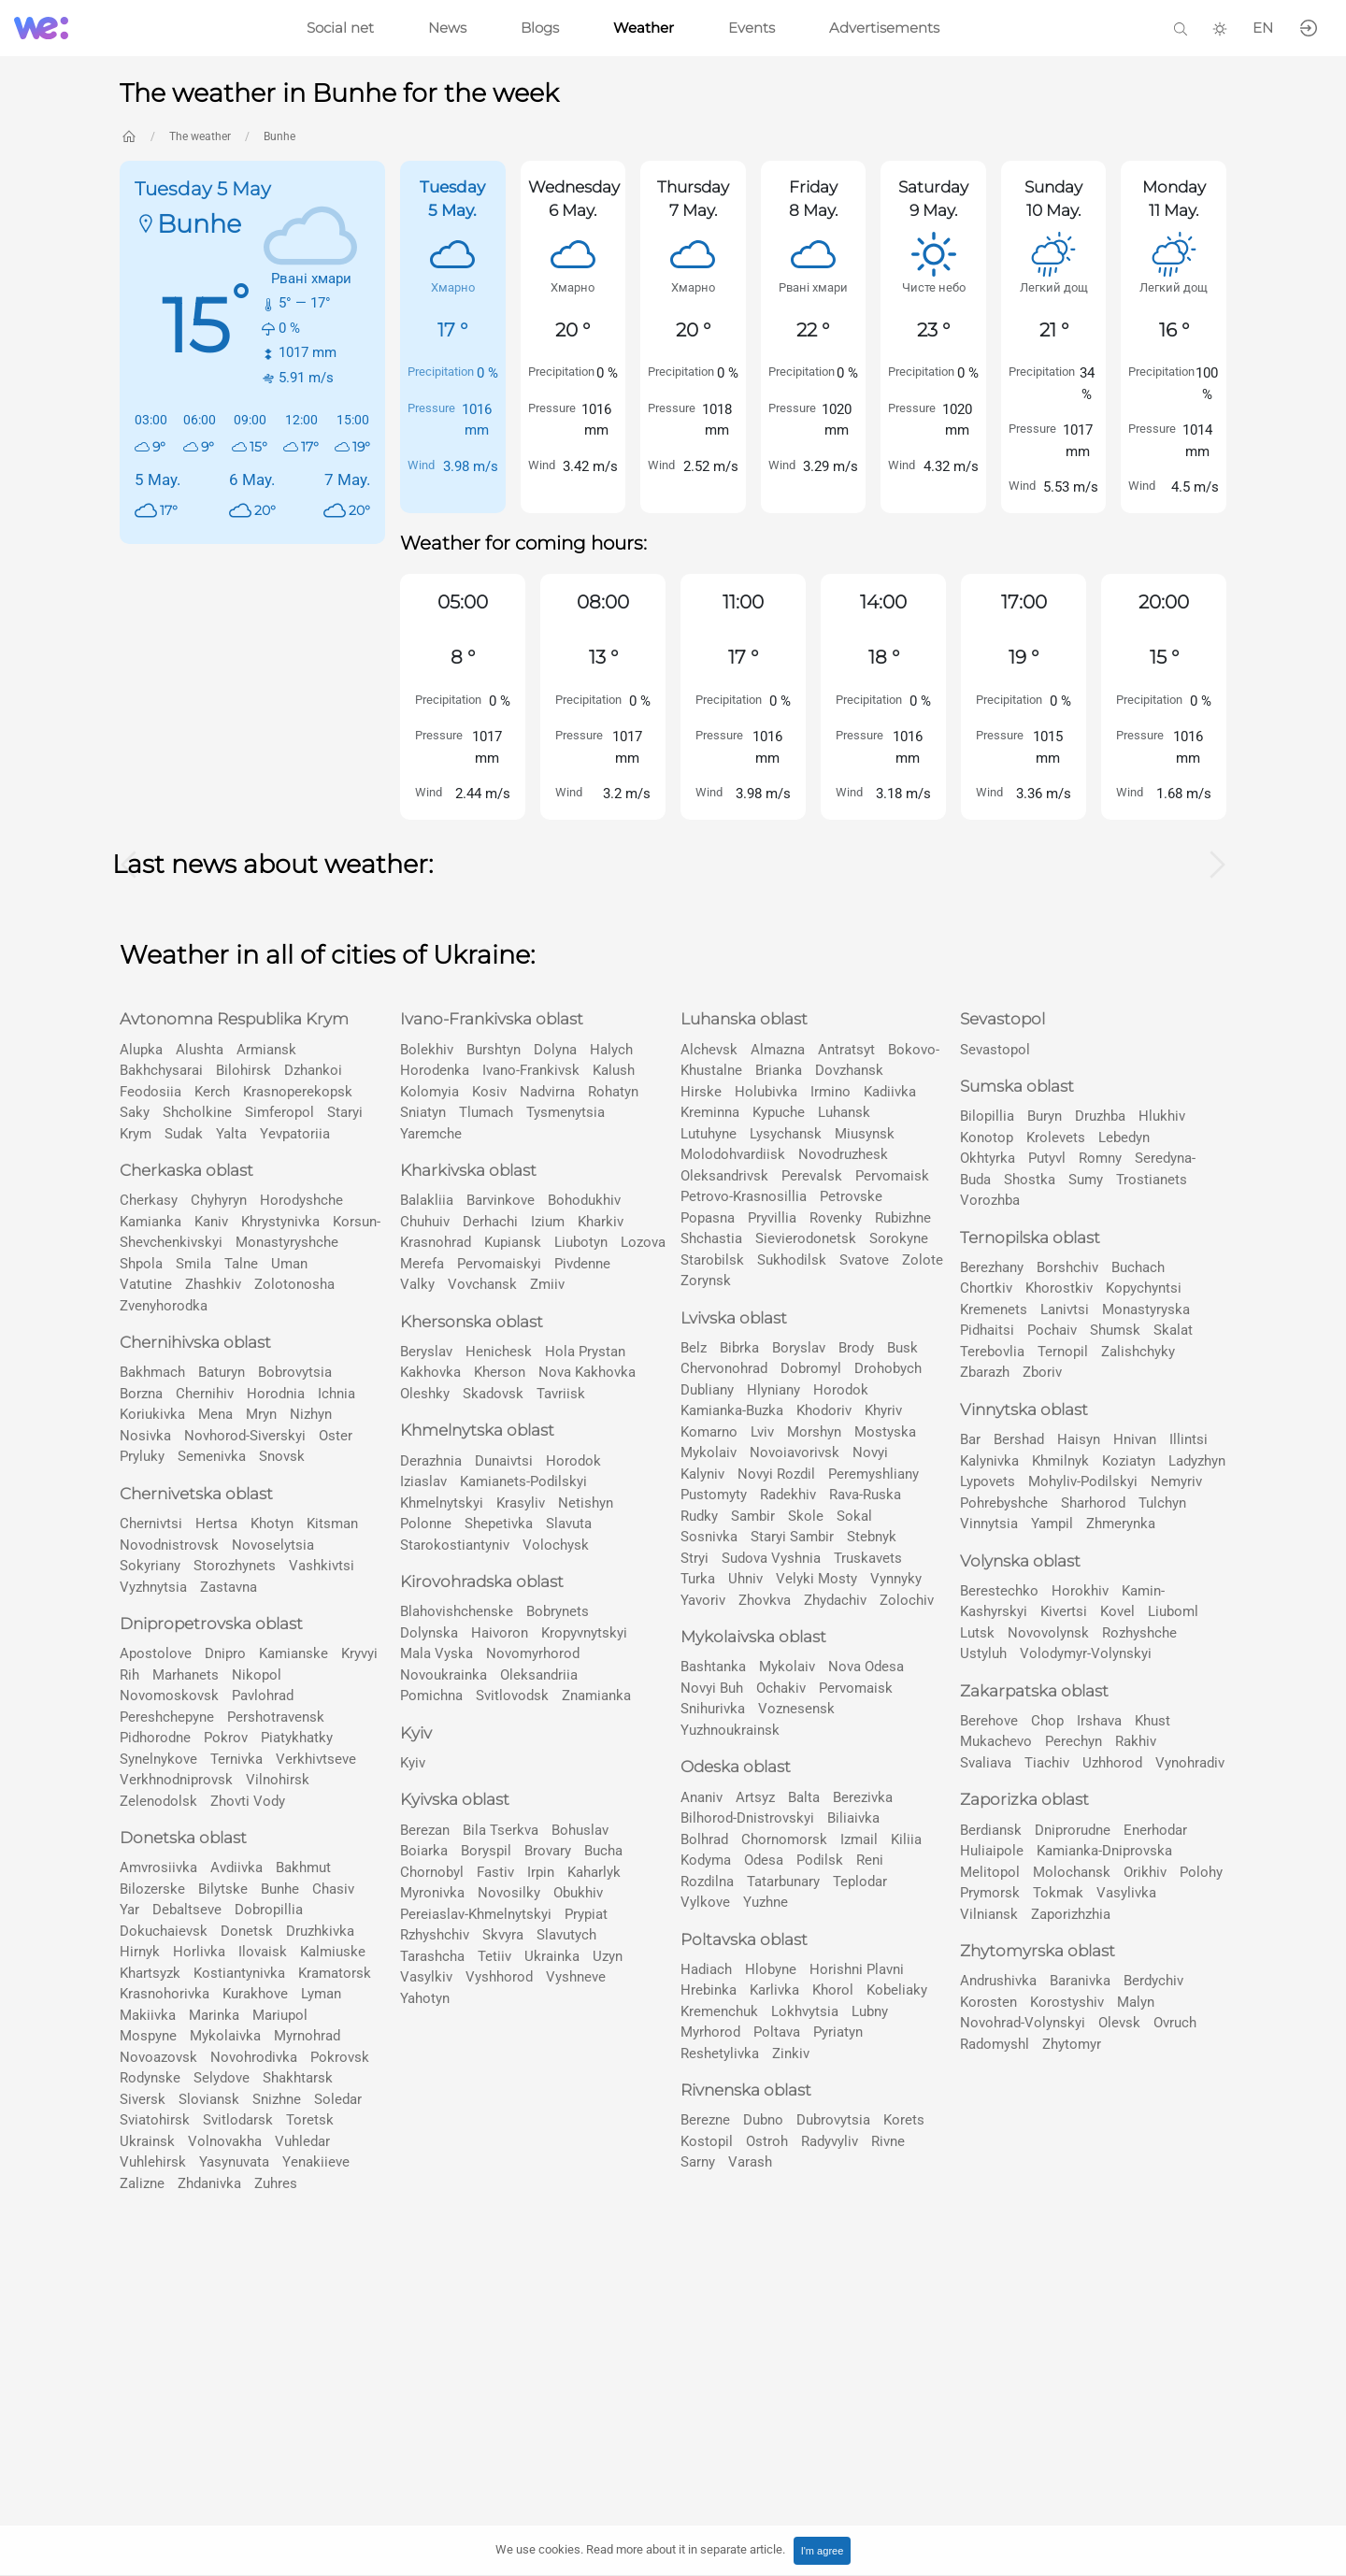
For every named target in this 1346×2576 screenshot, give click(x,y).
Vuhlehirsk (153, 2162)
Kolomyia (429, 1091)
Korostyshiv (1067, 2002)
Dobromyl (810, 1368)
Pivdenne (582, 1263)
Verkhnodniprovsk (176, 1779)
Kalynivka (989, 1461)
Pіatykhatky (297, 1737)
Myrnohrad (307, 2035)
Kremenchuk (719, 2011)
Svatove (864, 1260)
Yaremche (431, 1133)
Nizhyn (311, 1414)
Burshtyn (493, 1049)
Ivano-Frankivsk (531, 1070)
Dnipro (225, 1653)
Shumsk (1115, 1330)
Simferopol (279, 1112)
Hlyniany (773, 1389)
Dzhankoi (313, 1070)
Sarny (697, 2162)
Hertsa (216, 1523)
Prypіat (586, 1914)
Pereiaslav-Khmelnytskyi (475, 1914)
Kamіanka (150, 1221)
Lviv (762, 1432)
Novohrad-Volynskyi (1022, 2022)
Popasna (707, 1217)
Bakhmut (303, 1867)
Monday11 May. (1174, 199)
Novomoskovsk (169, 1695)
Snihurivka (712, 1708)
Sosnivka (708, 1536)
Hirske (701, 1091)
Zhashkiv (213, 1284)
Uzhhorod (1112, 1762)
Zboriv (1042, 1372)
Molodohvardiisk (732, 1154)
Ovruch (1174, 2022)
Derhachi (490, 1221)
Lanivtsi (1064, 1309)
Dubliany (707, 1389)
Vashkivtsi (321, 1565)
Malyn (1135, 2002)
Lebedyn (1124, 1137)
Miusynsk (865, 1133)
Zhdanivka (209, 2183)
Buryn (1044, 1116)
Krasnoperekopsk (297, 1091)
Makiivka (148, 2015)
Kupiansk (512, 1242)
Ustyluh (983, 1653)
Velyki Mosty (816, 1578)
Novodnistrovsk (169, 1545)
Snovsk (282, 1456)
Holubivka (766, 1091)
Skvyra (502, 1934)
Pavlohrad (263, 1695)
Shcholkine (197, 1112)
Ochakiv (781, 1688)
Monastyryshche (287, 1242)
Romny (1100, 1158)
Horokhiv (1080, 1590)
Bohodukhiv (584, 1200)
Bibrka (739, 1347)
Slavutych (566, 1934)
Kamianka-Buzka (731, 1410)
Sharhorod (1093, 1503)
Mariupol (280, 2015)
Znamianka (596, 1695)
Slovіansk (209, 2099)
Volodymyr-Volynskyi (1086, 1653)
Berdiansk (991, 1830)
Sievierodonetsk (805, 1238)
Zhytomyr (1071, 2044)
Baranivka (1080, 1980)
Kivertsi (1063, 1611)
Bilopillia (987, 1116)
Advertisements (884, 27)
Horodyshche (301, 1200)
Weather (643, 27)
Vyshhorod (499, 1976)
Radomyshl (994, 2044)
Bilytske (223, 1889)
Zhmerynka (1120, 1523)
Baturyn (221, 1372)
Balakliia (426, 1200)
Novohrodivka (253, 2057)
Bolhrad (704, 1839)
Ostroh (767, 2141)
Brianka (778, 1070)
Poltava (776, 2032)
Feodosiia (150, 1091)
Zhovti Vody (247, 1801)
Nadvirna (547, 1091)
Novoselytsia (273, 1545)
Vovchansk (482, 1284)
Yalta (231, 1133)
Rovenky (835, 1217)
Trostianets (1151, 1179)
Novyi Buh (711, 1688)
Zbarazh (985, 1372)
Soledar (338, 2099)
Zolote (922, 1260)
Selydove (221, 2077)
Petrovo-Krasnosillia (743, 1196)
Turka (697, 1578)
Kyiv (412, 1762)
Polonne (425, 1523)
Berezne (705, 2119)
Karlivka (774, 1990)
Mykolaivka (225, 2035)
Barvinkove (500, 1200)
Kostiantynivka (239, 1973)
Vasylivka (1126, 1892)
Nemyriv (1176, 1481)
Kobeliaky (896, 1990)
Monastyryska (1146, 1309)
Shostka (1029, 1179)
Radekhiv (788, 1494)
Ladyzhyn (1196, 1461)
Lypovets (987, 1481)
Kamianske (293, 1653)
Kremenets (993, 1309)
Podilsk (819, 1860)
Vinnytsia (989, 1523)
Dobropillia (269, 1909)
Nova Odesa (866, 1666)
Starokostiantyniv (454, 1545)
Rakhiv (1135, 1741)
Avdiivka (236, 1867)
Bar (970, 1439)
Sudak (184, 1133)
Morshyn (814, 1432)
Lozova (643, 1242)
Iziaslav (423, 1481)
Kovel (1117, 1611)
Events (751, 27)
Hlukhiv (1161, 1116)
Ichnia (336, 1393)
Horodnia (276, 1393)
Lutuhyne (708, 1133)
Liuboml (1173, 1611)
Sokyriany (150, 1565)
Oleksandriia (539, 1675)
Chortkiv (986, 1288)
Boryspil (486, 1850)
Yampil (1052, 1523)
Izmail (859, 1839)
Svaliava (985, 1762)
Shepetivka (499, 1523)
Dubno (763, 2119)
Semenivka (212, 1456)
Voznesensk (796, 1708)
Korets (903, 2119)
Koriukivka (152, 1414)
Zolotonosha (294, 1284)
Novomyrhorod (533, 1653)
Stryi (694, 1558)
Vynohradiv (1189, 1762)
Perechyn (1073, 1741)
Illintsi (1188, 1439)
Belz (693, 1347)
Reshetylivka (719, 2053)
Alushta (199, 1049)
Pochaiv (1052, 1330)
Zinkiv (790, 2053)
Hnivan (1134, 1439)
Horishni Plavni (856, 1969)
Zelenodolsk (158, 1801)
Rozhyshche (1139, 1632)
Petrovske (851, 1196)
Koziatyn (1128, 1461)
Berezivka (863, 1797)
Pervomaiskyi (499, 1263)
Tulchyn (1162, 1503)
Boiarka (424, 1850)
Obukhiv (578, 1892)
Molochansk (1071, 1872)
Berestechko (999, 1590)
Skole (805, 1516)
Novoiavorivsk (794, 1452)
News (447, 27)
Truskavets (868, 1558)
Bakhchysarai (161, 1070)
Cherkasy (149, 1200)
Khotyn (272, 1523)
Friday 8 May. (813, 199)
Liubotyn (581, 1242)
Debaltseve (187, 1909)
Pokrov (226, 1737)
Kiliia (906, 1839)
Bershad (1019, 1439)
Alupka (141, 1049)
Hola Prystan (585, 1351)
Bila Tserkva (500, 1830)
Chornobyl (432, 1872)
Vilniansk (989, 1914)
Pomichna (431, 1695)
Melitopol (990, 1872)
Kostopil (706, 2141)
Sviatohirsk (155, 2119)
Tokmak (1058, 1892)
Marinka (214, 2015)
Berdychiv (1153, 1980)
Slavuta (569, 1523)
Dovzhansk (849, 1070)
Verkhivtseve (316, 1759)
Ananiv (701, 1797)
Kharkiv (600, 1221)
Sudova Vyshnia (771, 1558)
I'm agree (822, 2550)
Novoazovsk (158, 2057)
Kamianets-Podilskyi (523, 1481)
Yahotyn (425, 1998)
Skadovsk (493, 1393)
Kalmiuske (332, 1951)
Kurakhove (255, 1993)
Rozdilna (707, 1881)
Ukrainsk (147, 2141)
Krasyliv (520, 1503)
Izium (548, 1221)
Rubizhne (903, 1217)
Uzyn (608, 1956)
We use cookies (640, 2549)
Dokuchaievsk (164, 1931)
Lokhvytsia (804, 2011)
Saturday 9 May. (933, 199)
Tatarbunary (783, 1881)
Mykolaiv (708, 1452)
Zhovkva (764, 1600)
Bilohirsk (243, 1070)
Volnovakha (225, 2141)
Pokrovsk (339, 2057)
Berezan (425, 1830)
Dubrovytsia (833, 2119)
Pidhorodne (155, 1737)
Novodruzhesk (843, 1154)
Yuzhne (765, 1902)
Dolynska (429, 1632)
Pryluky (142, 1456)
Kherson (499, 1372)
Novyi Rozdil (776, 1474)
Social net (340, 27)
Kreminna (709, 1112)
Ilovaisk (262, 1951)
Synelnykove (158, 1759)
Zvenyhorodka (164, 1305)
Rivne (888, 2141)
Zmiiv (547, 1284)
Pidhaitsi (987, 1330)
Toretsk (310, 2119)
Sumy (1085, 1179)
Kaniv (211, 1221)
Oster (335, 1435)
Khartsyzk (150, 1973)
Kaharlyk (594, 1872)
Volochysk (556, 1545)
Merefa (422, 1263)
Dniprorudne (1072, 1830)
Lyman (321, 1993)
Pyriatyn (838, 2032)
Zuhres (275, 2183)
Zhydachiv (835, 1600)
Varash (750, 2162)
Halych (611, 1049)
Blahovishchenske (456, 1611)
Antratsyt (846, 1049)
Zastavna (228, 1587)
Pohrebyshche (1004, 1503)
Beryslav (426, 1351)
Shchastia (711, 1238)
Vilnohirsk (277, 1779)
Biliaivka (853, 1818)
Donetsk (247, 1931)
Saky (135, 1112)
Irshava (1099, 1720)
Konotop (986, 1137)
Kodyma (705, 1860)
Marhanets (185, 1675)
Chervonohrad (723, 1368)
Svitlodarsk (238, 2119)
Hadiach (706, 1969)
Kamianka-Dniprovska (1104, 1850)
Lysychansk (786, 1133)
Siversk (142, 2099)
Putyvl (1047, 1158)
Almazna (778, 1049)
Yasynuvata (234, 2162)
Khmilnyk (1060, 1461)
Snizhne (276, 2099)
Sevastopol (995, 1049)
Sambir (753, 1516)
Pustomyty (713, 1494)
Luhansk (844, 1112)
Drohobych (888, 1368)
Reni (869, 1860)
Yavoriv (702, 1600)
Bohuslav (580, 1830)
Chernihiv (205, 1393)
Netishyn (585, 1503)
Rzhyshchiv (434, 1934)
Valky (417, 1284)
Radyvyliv (829, 2141)
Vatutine (146, 1284)
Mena (215, 1414)
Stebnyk (871, 1536)
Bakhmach (152, 1372)
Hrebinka (708, 1990)
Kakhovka (430, 1372)
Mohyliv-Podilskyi (1083, 1481)
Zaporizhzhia (1070, 1914)
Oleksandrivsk (724, 1175)
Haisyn (1078, 1439)
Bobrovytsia (295, 1372)
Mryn (261, 1414)
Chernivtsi (151, 1523)
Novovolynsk (1048, 1632)
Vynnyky (896, 1578)
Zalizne (142, 2183)
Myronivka (432, 1892)
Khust (1152, 1720)
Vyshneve (576, 1976)
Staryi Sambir (792, 1536)
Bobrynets (557, 1611)
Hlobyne (770, 1969)
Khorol (832, 1990)
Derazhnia (431, 1461)
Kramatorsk (334, 1973)
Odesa (763, 1860)
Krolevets (1055, 1137)
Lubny (870, 2011)
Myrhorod (710, 2032)
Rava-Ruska (865, 1494)
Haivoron (499, 1632)
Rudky (699, 1516)
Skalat (1173, 1330)
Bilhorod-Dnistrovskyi (747, 1818)
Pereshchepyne (167, 1717)
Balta (804, 1797)
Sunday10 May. (1053, 199)
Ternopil (1063, 1351)
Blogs (540, 27)
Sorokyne (898, 1238)
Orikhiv (1145, 1872)
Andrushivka (998, 1980)
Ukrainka (552, 1956)
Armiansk (266, 1049)
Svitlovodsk (512, 1695)
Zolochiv (907, 1600)
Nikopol (256, 1675)
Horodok (573, 1461)
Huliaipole (992, 1850)
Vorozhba (990, 1200)
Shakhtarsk (298, 2077)
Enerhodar (1155, 1830)
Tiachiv (1046, 1762)
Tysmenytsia (565, 1112)
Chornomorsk (784, 1839)
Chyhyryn (219, 1200)
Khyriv (883, 1410)
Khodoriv (824, 1410)
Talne (241, 1263)
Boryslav (798, 1347)
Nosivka (145, 1435)
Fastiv (495, 1872)
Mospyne (148, 2035)
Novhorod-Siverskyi (245, 1435)
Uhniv (745, 1578)
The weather (200, 136)
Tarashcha (432, 1956)
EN (1263, 27)
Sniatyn (423, 1112)
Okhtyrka (987, 1158)
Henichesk (498, 1351)
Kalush (614, 1070)
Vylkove (705, 1902)
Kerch (212, 1091)
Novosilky (509, 1892)
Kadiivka (890, 1091)
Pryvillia (772, 1217)
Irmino (830, 1091)
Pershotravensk (275, 1717)
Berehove (989, 1720)
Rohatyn (613, 1091)
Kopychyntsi (1143, 1288)
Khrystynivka (280, 1221)
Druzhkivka (320, 1931)
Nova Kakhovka (587, 1372)
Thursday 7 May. (693, 199)
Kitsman (332, 1523)
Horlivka (199, 1951)
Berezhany (992, 1267)
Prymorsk (990, 1892)
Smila (193, 1263)
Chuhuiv (425, 1221)
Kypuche (778, 1112)
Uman (289, 1263)
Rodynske (150, 2077)
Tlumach (486, 1112)
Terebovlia (992, 1351)
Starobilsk (712, 1260)
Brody (856, 1347)
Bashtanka (713, 1666)
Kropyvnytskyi (584, 1632)
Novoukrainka (443, 1675)
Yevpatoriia (295, 1133)
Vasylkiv (426, 1976)
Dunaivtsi (504, 1461)
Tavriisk (561, 1393)
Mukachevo (996, 1741)
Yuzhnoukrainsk (730, 1730)
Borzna (141, 1393)
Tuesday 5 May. (452, 199)
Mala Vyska (436, 1653)
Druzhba (1100, 1116)
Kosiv (489, 1091)
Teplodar (860, 1881)
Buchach (1138, 1267)
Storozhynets (234, 1565)
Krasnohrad (435, 1242)
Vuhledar (302, 2141)
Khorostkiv (1059, 1288)
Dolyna (555, 1049)
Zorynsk (705, 1280)
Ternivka (236, 1759)
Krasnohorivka (164, 1993)
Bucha (603, 1850)
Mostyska (885, 1432)
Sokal (854, 1516)
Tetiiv (494, 1956)
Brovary (547, 1850)
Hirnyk (140, 1951)
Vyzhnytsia (153, 1587)
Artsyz (755, 1797)
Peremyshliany (873, 1474)
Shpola (141, 1263)
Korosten (988, 2002)
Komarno (708, 1432)
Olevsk (1119, 2022)
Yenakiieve (316, 2162)
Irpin (540, 1872)
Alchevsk (708, 1049)
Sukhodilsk (791, 1260)
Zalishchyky (1138, 1351)
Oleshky (425, 1393)
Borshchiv (1067, 1267)
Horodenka (434, 1070)
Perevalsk (811, 1175)
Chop (1047, 1720)
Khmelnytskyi (441, 1503)
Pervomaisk (892, 1175)
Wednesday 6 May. (573, 199)
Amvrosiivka (158, 1867)
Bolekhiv (426, 1049)
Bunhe (279, 136)
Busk (902, 1347)
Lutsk (977, 1632)
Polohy (1201, 1872)
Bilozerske (152, 1889)
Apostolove (156, 1653)
